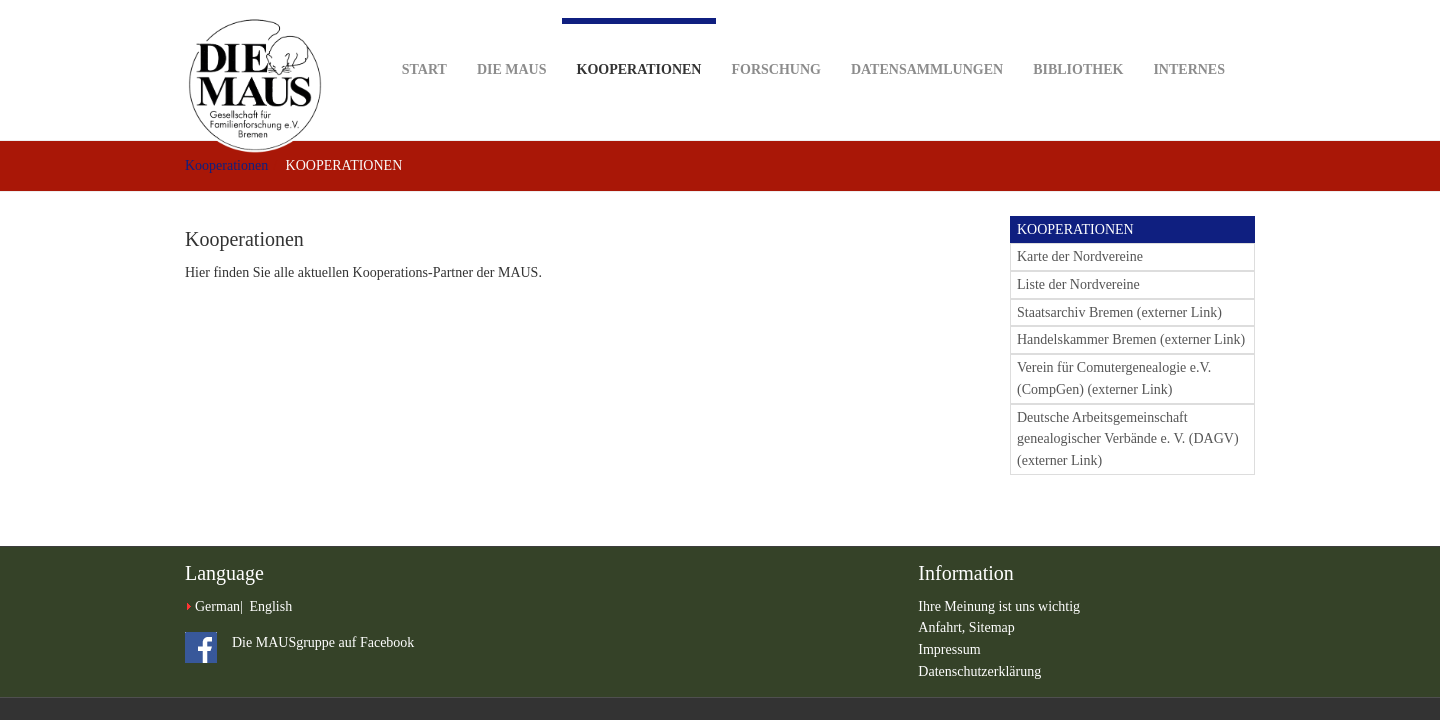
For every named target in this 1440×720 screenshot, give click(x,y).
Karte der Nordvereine (1080, 256)
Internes (1189, 38)
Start (424, 38)
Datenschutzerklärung (979, 671)
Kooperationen (639, 47)
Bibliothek (1078, 38)
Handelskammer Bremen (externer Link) (1131, 339)
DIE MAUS (512, 38)
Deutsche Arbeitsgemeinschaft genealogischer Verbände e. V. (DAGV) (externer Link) (1128, 439)
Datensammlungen (927, 38)
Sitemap (992, 627)
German (217, 606)
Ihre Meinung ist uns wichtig (999, 606)
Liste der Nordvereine (1078, 284)
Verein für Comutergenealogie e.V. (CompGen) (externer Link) (1114, 378)
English (270, 606)
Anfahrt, (943, 627)
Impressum (949, 649)
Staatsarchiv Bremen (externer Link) (1119, 312)
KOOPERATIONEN (1075, 229)
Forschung (775, 38)
